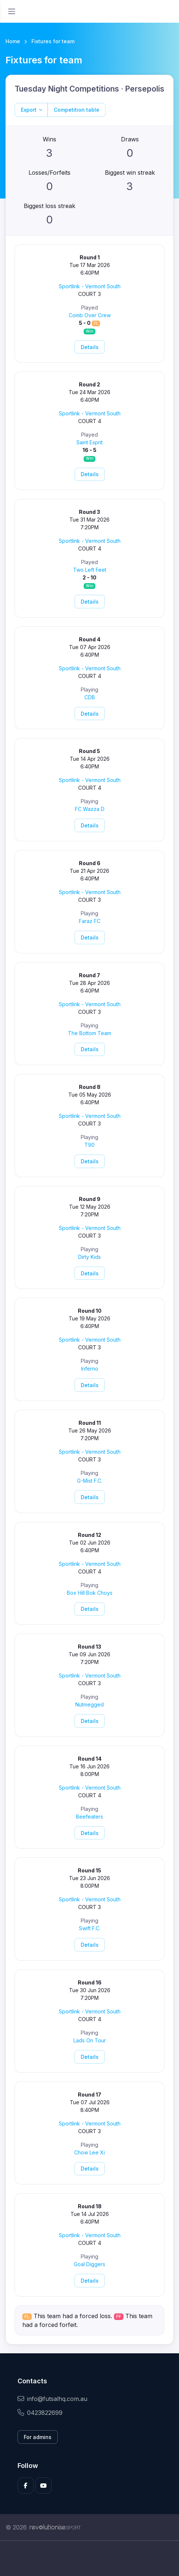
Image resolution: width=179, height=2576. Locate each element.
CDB (89, 697)
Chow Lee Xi (89, 2152)
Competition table (76, 110)
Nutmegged (89, 1704)
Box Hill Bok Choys (90, 1593)
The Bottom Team (89, 1033)
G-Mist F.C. (89, 1481)
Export (29, 110)
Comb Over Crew (90, 315)
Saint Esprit (89, 442)
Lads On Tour (89, 2040)
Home (12, 41)
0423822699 (40, 2412)
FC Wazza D (89, 809)
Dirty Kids (89, 1257)
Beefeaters (89, 1816)
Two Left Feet (89, 570)
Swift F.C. (89, 1928)
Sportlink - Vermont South (90, 286)
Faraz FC (89, 921)
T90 (89, 1145)
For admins (38, 2437)
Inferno (89, 1368)
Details (90, 347)
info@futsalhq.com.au (52, 2398)
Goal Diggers (89, 2264)
